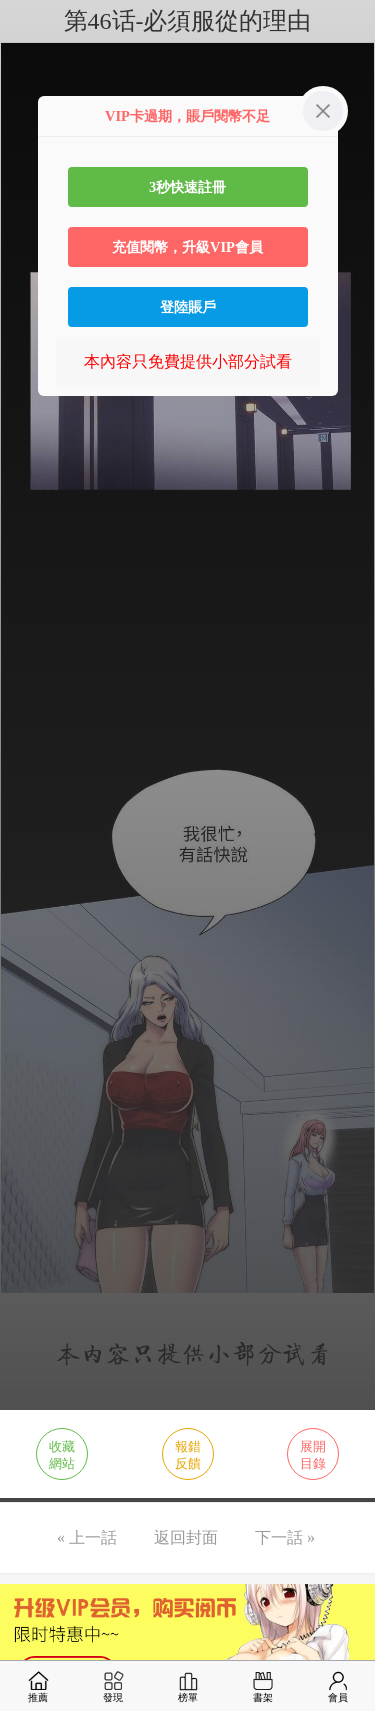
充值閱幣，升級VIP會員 (187, 247)
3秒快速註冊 (187, 187)
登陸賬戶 (188, 307)
